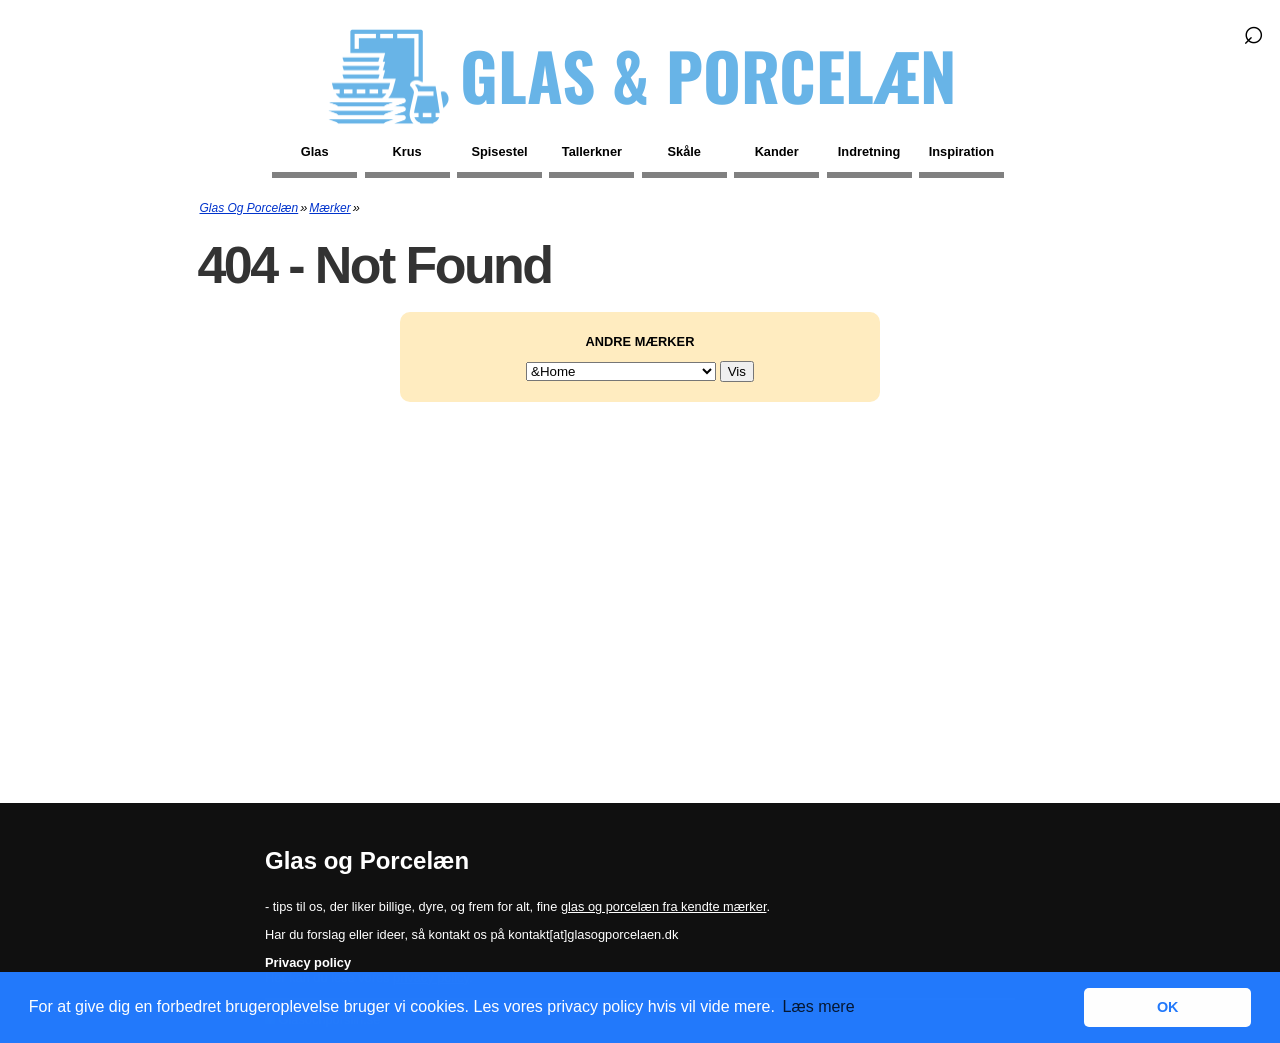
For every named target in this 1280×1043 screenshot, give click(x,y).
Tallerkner (592, 151)
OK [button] (1168, 1007)
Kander (777, 151)
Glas (315, 151)
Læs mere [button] (819, 1006)
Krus (407, 151)
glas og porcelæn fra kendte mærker (664, 906)
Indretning (869, 151)
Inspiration (961, 151)
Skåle (684, 151)
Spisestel (499, 151)
